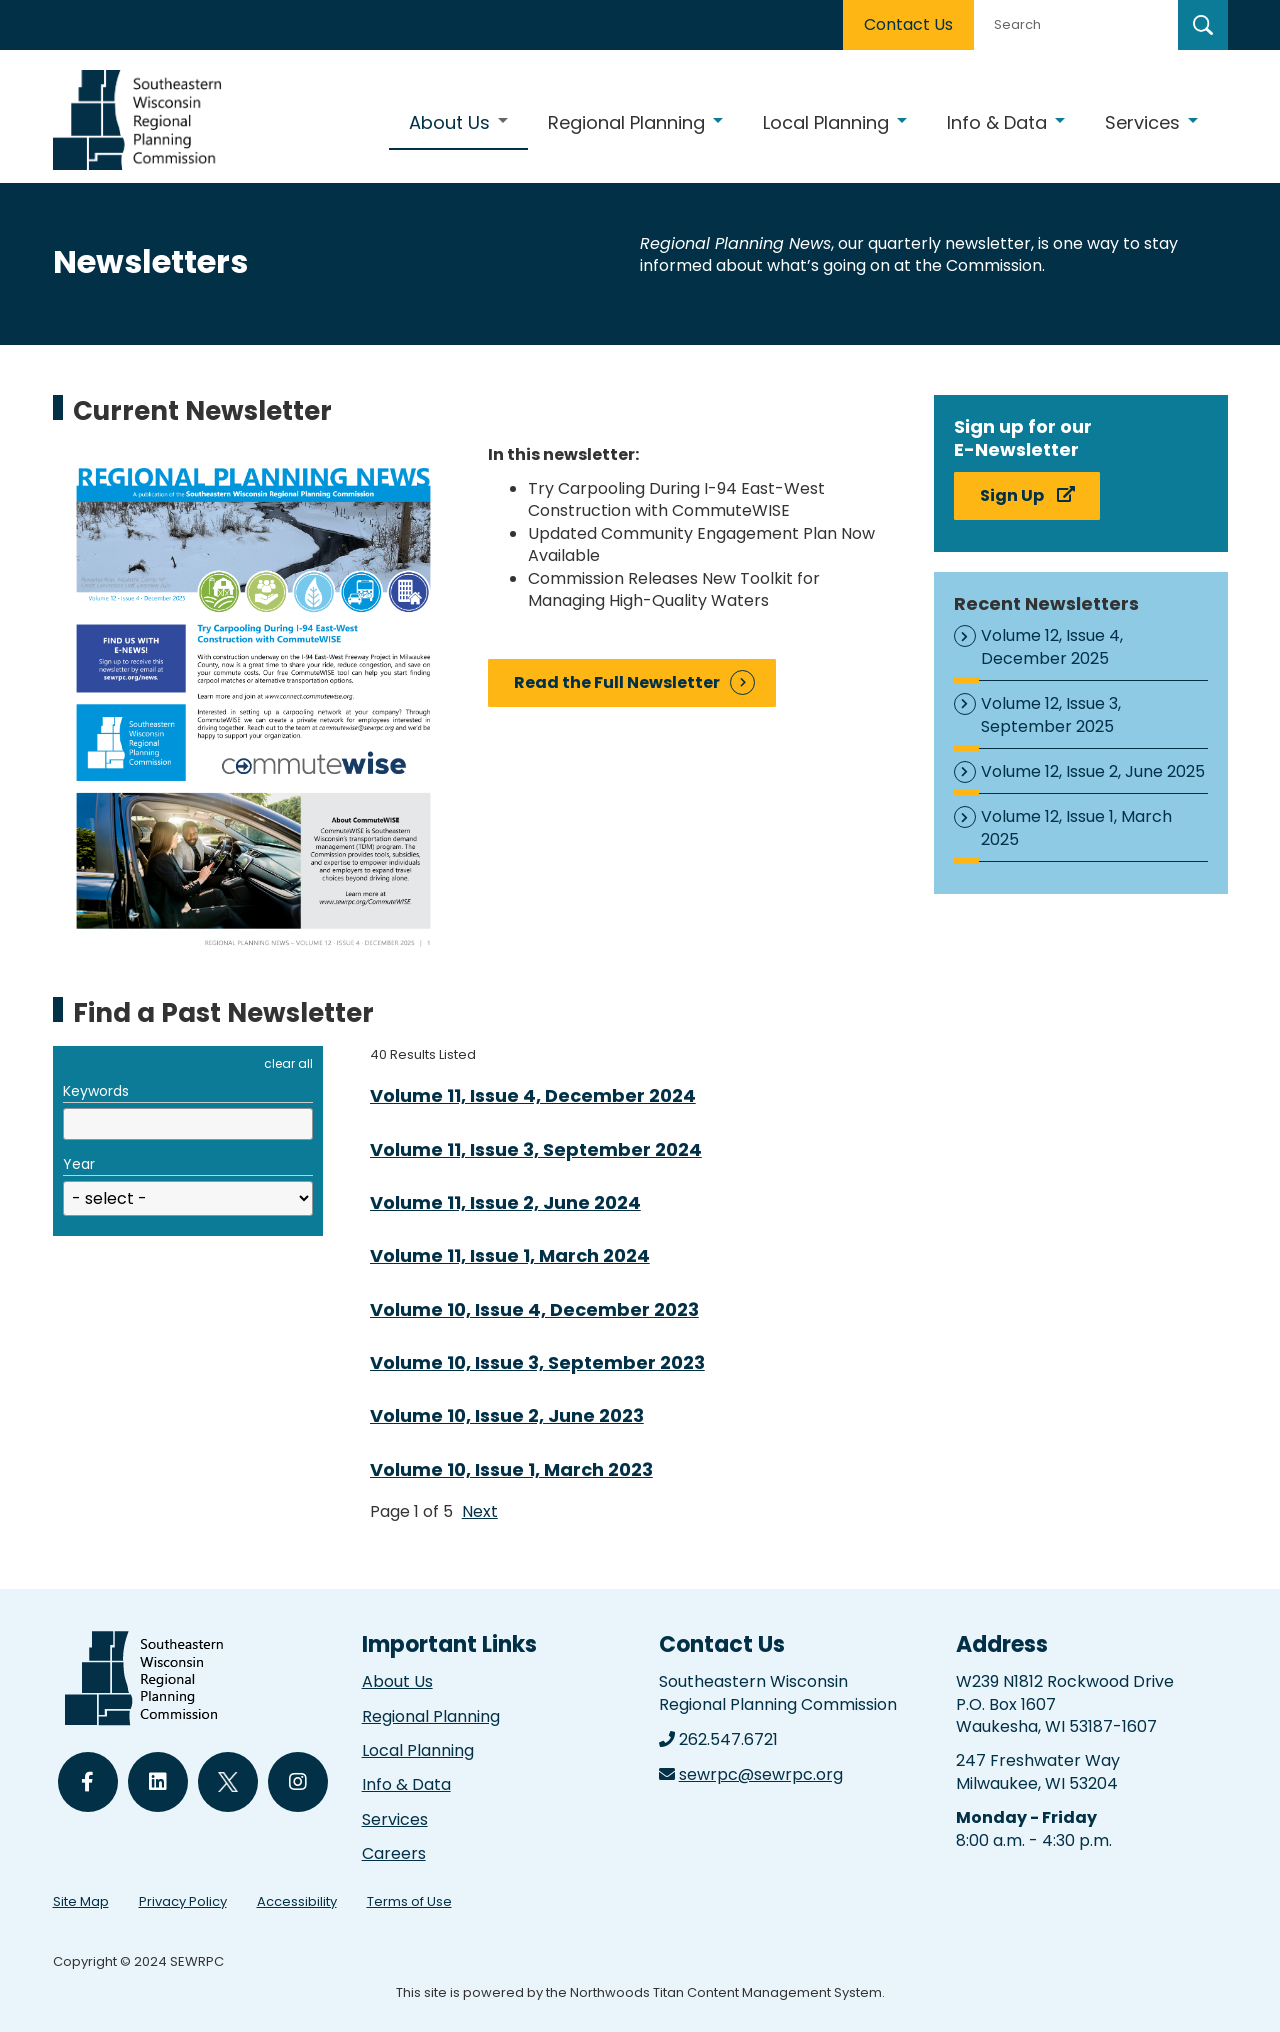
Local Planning (418, 1750)
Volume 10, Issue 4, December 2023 (534, 1309)
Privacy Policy (183, 1901)
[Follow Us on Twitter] (228, 1782)
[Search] (1203, 25)
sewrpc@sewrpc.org (761, 1774)
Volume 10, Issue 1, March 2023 (511, 1469)
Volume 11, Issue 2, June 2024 (505, 1202)
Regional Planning (431, 1716)
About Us (397, 1681)
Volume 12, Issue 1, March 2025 (1076, 828)
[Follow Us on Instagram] (298, 1782)
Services (395, 1819)
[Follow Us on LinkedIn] (158, 1782)
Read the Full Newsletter (617, 682)
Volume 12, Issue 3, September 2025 (1051, 715)
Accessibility (297, 1901)
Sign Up (1012, 495)
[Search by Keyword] (1074, 25)
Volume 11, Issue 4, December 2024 (533, 1095)
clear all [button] (288, 1064)
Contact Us (908, 24)
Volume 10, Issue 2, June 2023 (507, 1415)
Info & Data (406, 1784)
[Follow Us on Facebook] (88, 1782)
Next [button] (480, 1511)
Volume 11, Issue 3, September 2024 (536, 1149)
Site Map (81, 1901)
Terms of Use (409, 1901)
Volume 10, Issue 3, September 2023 (537, 1362)
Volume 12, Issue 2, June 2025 (1093, 772)
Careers (394, 1853)
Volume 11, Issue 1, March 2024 (510, 1255)
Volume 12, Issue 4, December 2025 (1052, 647)
